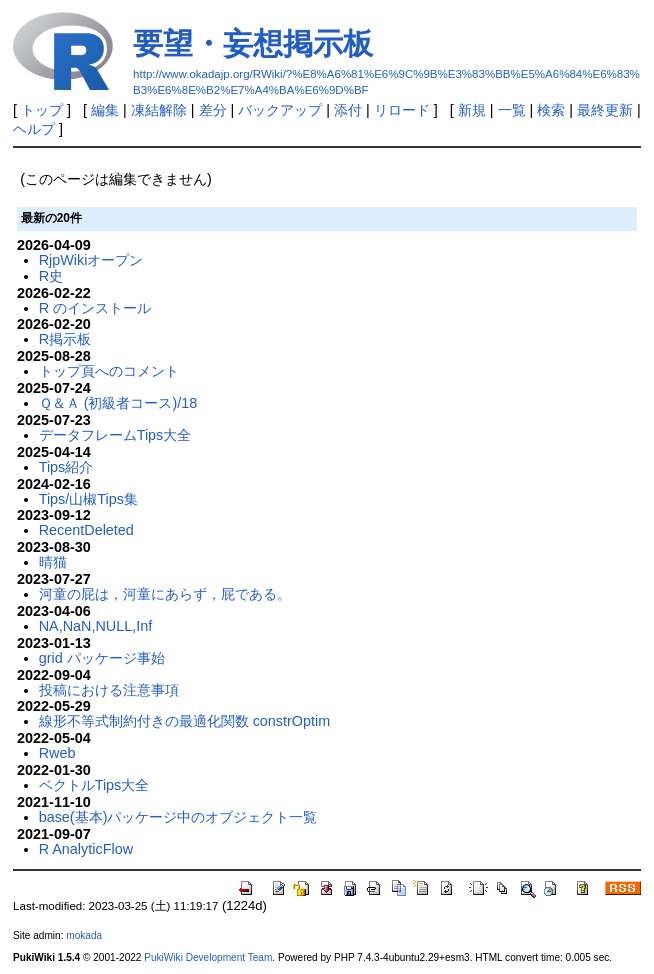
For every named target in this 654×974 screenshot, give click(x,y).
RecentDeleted (86, 530)
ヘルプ (34, 129)
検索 (551, 110)
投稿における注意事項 (109, 690)
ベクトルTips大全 (94, 785)
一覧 (512, 110)
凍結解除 (159, 110)
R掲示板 (65, 339)
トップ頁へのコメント (109, 371)
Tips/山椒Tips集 (88, 499)
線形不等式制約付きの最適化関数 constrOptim (185, 721)
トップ (42, 110)
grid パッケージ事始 (102, 658)
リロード (402, 110)
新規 (472, 110)
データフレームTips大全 (115, 435)
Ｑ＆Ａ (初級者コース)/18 (118, 403)
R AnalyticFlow (86, 849)
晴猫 (53, 562)
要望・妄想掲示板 (253, 43)
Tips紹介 (66, 467)
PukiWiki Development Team (208, 957)
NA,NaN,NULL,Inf (96, 626)
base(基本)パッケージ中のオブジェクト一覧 (178, 817)
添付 (348, 110)
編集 (105, 110)
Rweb (57, 753)
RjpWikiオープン (91, 260)
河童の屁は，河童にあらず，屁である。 (165, 594)
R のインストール (95, 308)
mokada (84, 935)
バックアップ (280, 110)
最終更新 (605, 110)
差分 (213, 110)
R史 (51, 276)
